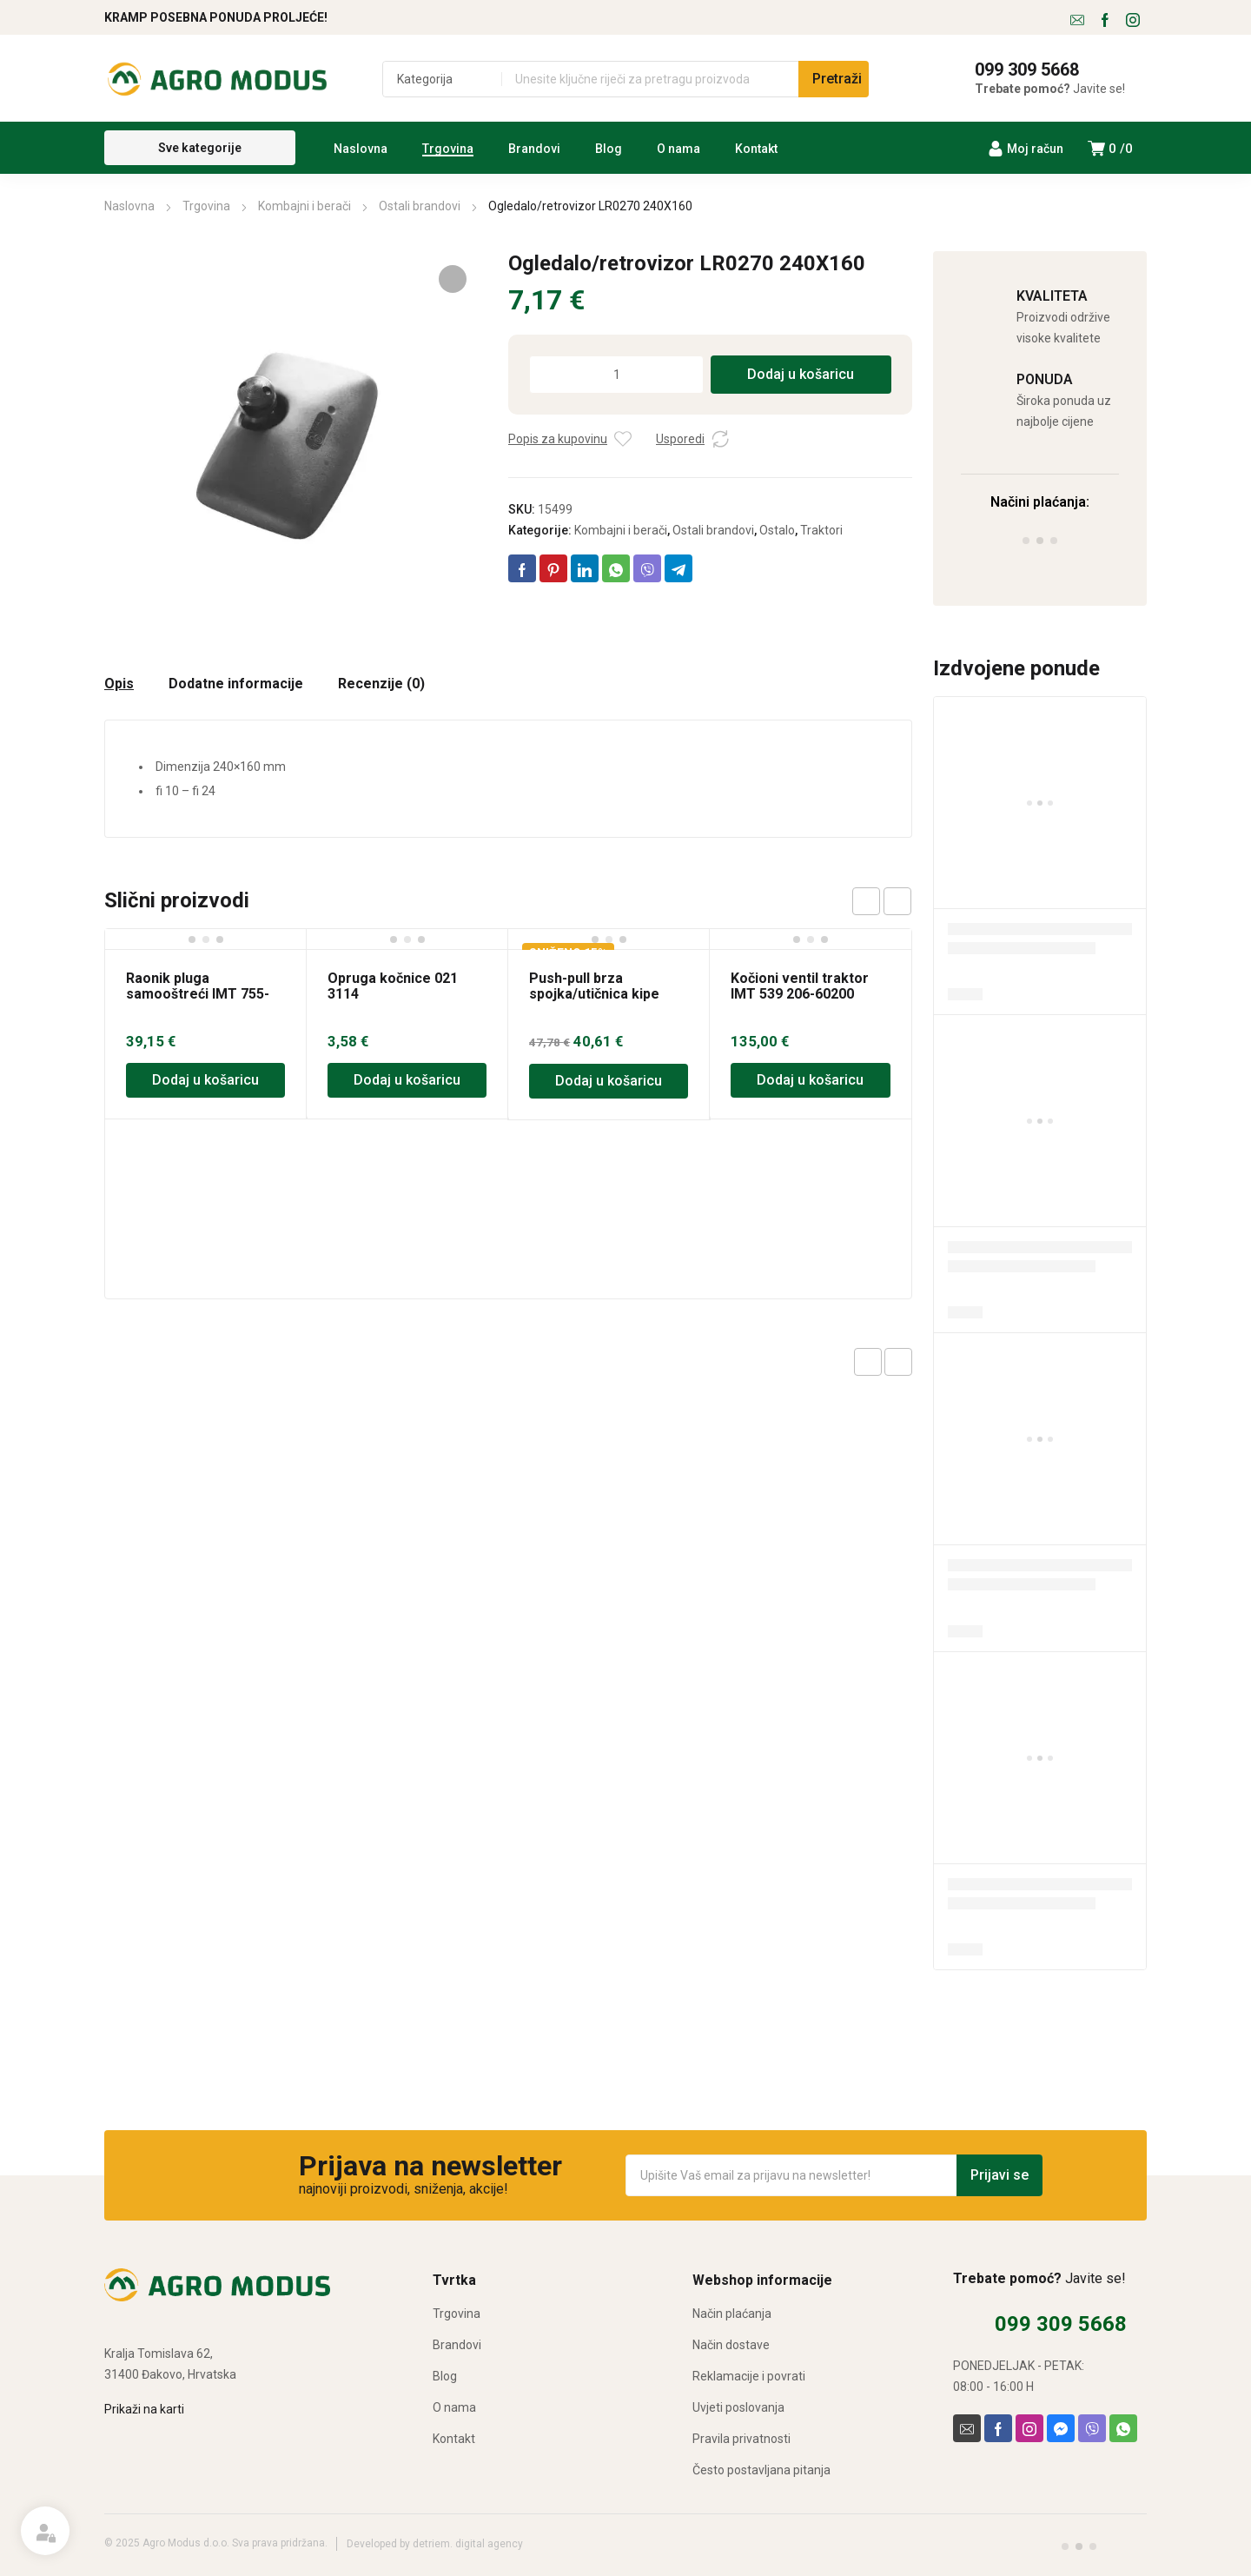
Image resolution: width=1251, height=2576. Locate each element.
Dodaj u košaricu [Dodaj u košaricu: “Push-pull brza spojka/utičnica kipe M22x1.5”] (608, 1080)
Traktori (821, 530)
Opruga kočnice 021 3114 (393, 986)
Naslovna (129, 206)
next (897, 901)
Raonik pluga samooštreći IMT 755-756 (197, 994)
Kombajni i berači (304, 206)
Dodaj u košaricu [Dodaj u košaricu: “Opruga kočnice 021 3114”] (407, 1080)
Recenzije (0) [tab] (381, 684)
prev (866, 901)
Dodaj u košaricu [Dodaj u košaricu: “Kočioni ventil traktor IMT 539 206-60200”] (810, 1080)
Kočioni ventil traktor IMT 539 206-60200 (800, 986)
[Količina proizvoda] (616, 374)
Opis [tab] (119, 684)
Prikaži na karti (144, 2409)
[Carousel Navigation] (881, 901)
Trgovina (206, 206)
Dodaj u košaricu (800, 374)
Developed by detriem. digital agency (435, 2544)
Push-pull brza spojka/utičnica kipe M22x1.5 (594, 994)
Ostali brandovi (419, 206)
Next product (898, 1362)
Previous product (868, 1362)
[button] (453, 279)
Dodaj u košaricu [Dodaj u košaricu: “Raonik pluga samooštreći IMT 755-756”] (205, 1080)
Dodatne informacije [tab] (236, 684)
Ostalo (777, 530)
